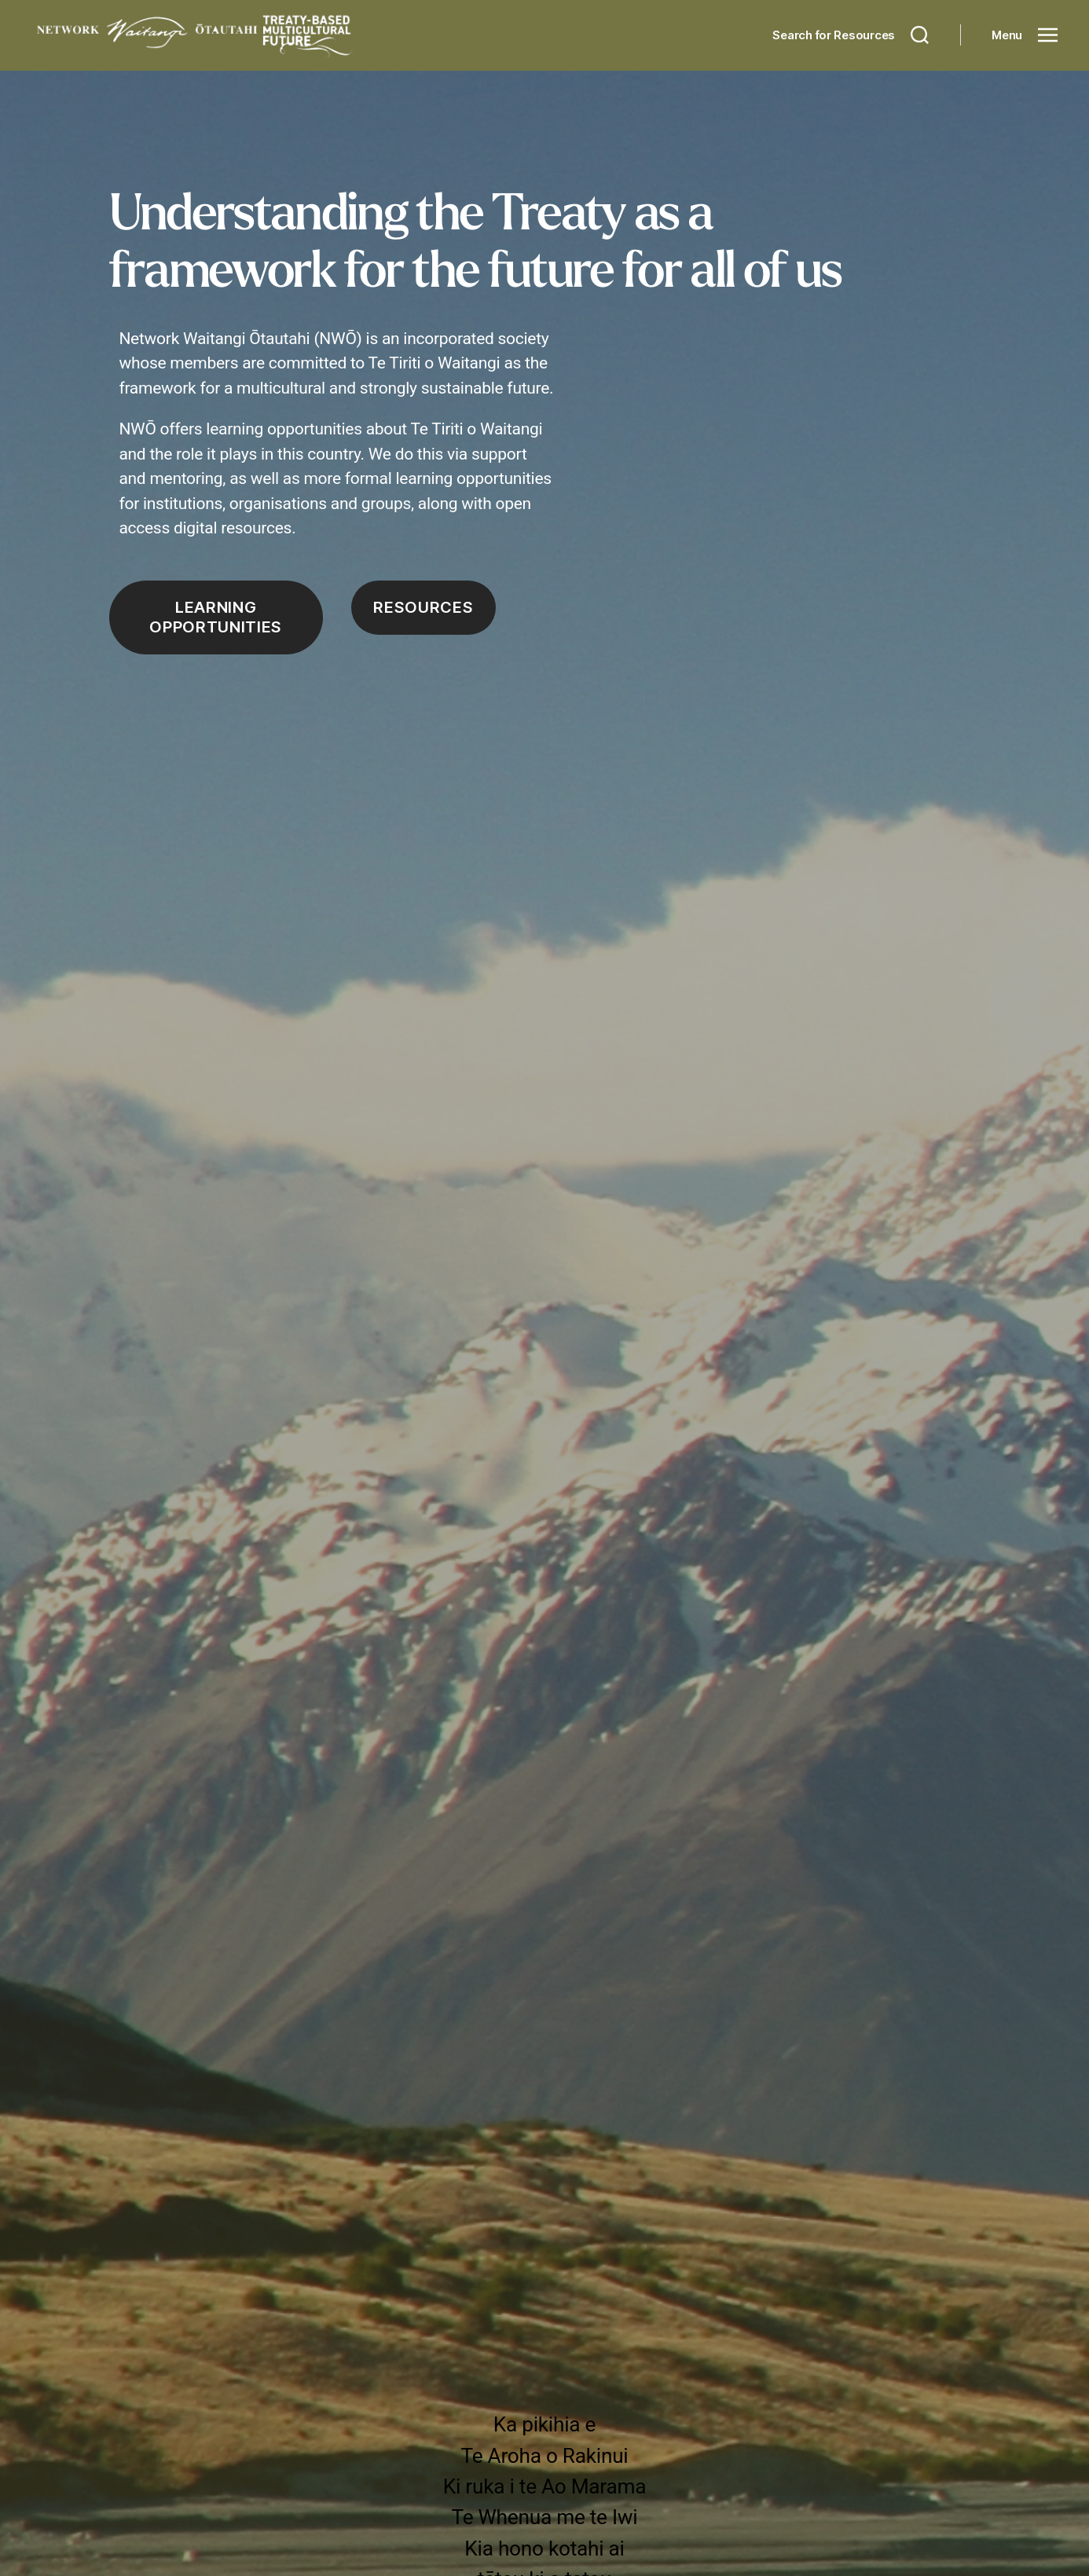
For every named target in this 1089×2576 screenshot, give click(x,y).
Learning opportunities (215, 617)
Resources (423, 607)
